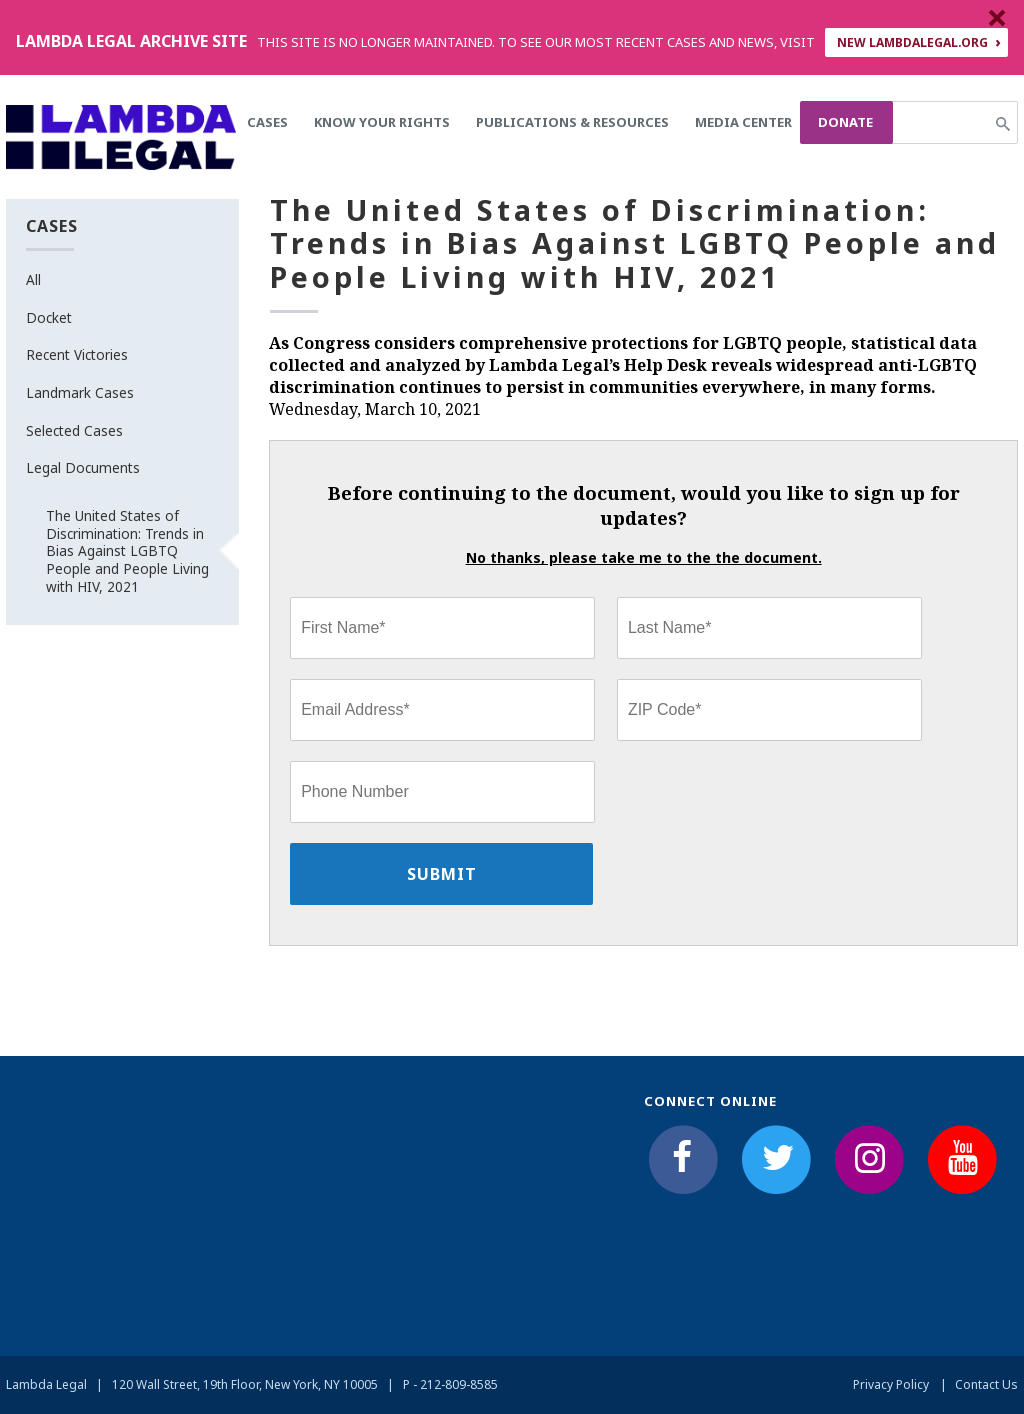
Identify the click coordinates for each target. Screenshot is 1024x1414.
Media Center (743, 122)
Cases (267, 122)
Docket (49, 317)
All (33, 279)
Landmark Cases (80, 392)
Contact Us (986, 1384)
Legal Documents (83, 467)
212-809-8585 (459, 1384)
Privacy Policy (891, 1384)
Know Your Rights (382, 122)
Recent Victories (77, 354)
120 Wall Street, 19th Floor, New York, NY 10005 (245, 1384)
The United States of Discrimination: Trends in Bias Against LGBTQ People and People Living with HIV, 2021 (127, 551)
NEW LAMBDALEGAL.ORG (912, 42)
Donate (845, 122)
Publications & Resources (572, 122)
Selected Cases (74, 430)
